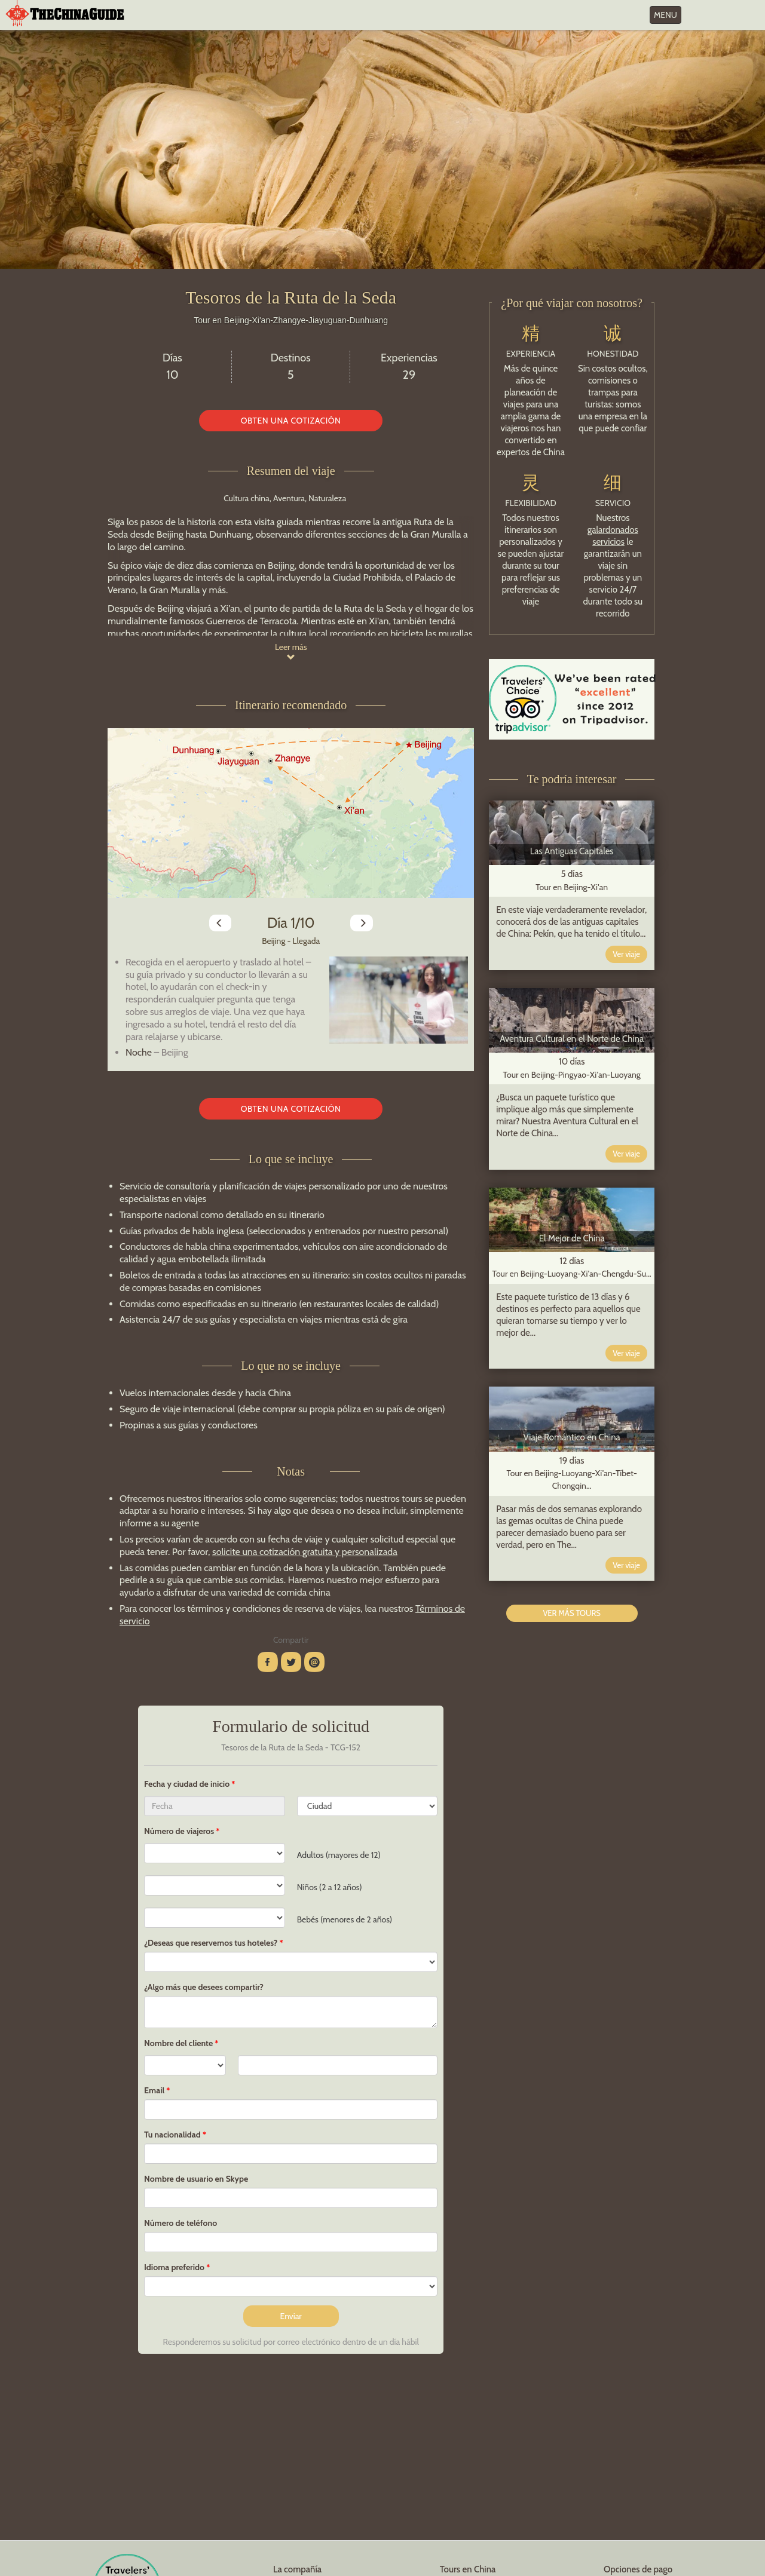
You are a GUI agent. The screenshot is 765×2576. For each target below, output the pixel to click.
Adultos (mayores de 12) (339, 1855)
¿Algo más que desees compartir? (204, 1987)
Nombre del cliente (178, 2043)
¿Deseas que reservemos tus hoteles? (210, 1942)
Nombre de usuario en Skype (196, 2178)
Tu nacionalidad (172, 2134)
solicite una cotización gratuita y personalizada (304, 1551)
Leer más (291, 651)
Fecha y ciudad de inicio (187, 1783)
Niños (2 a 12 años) (329, 1887)
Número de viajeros (179, 1831)
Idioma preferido (174, 2267)
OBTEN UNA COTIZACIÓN (291, 420)
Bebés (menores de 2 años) (344, 1919)
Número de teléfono (180, 2223)
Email (154, 2090)
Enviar (291, 2316)
